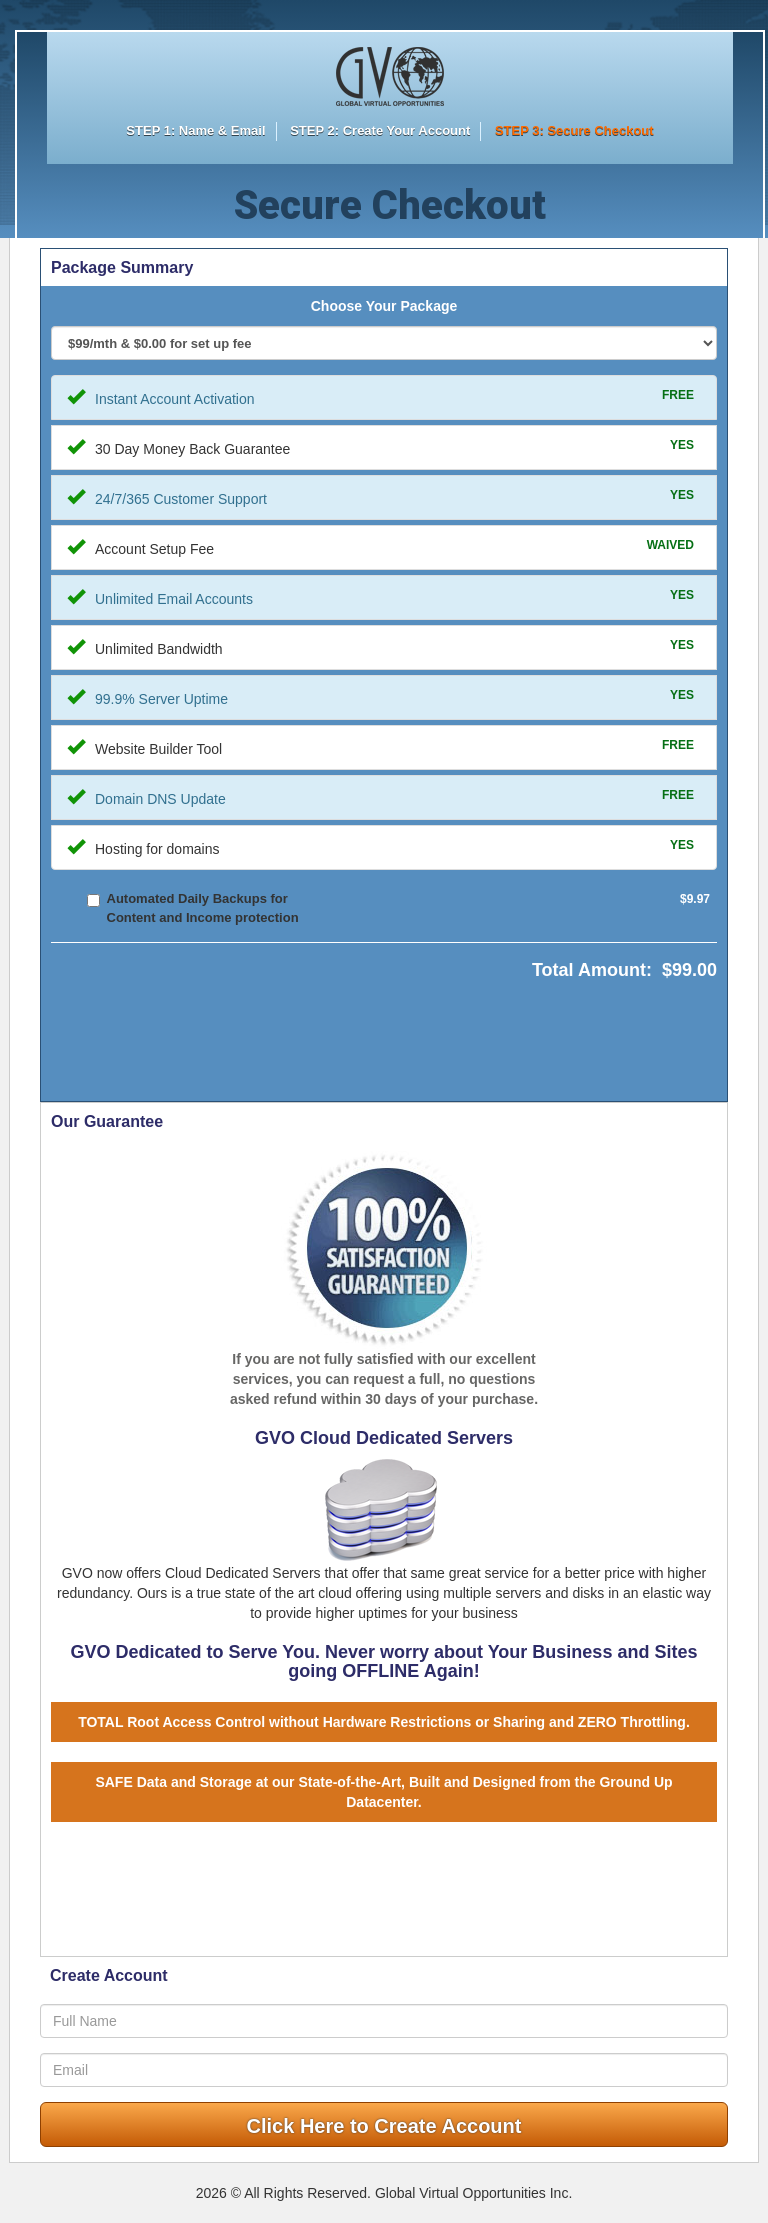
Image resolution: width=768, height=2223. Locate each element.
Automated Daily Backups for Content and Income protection (203, 908)
